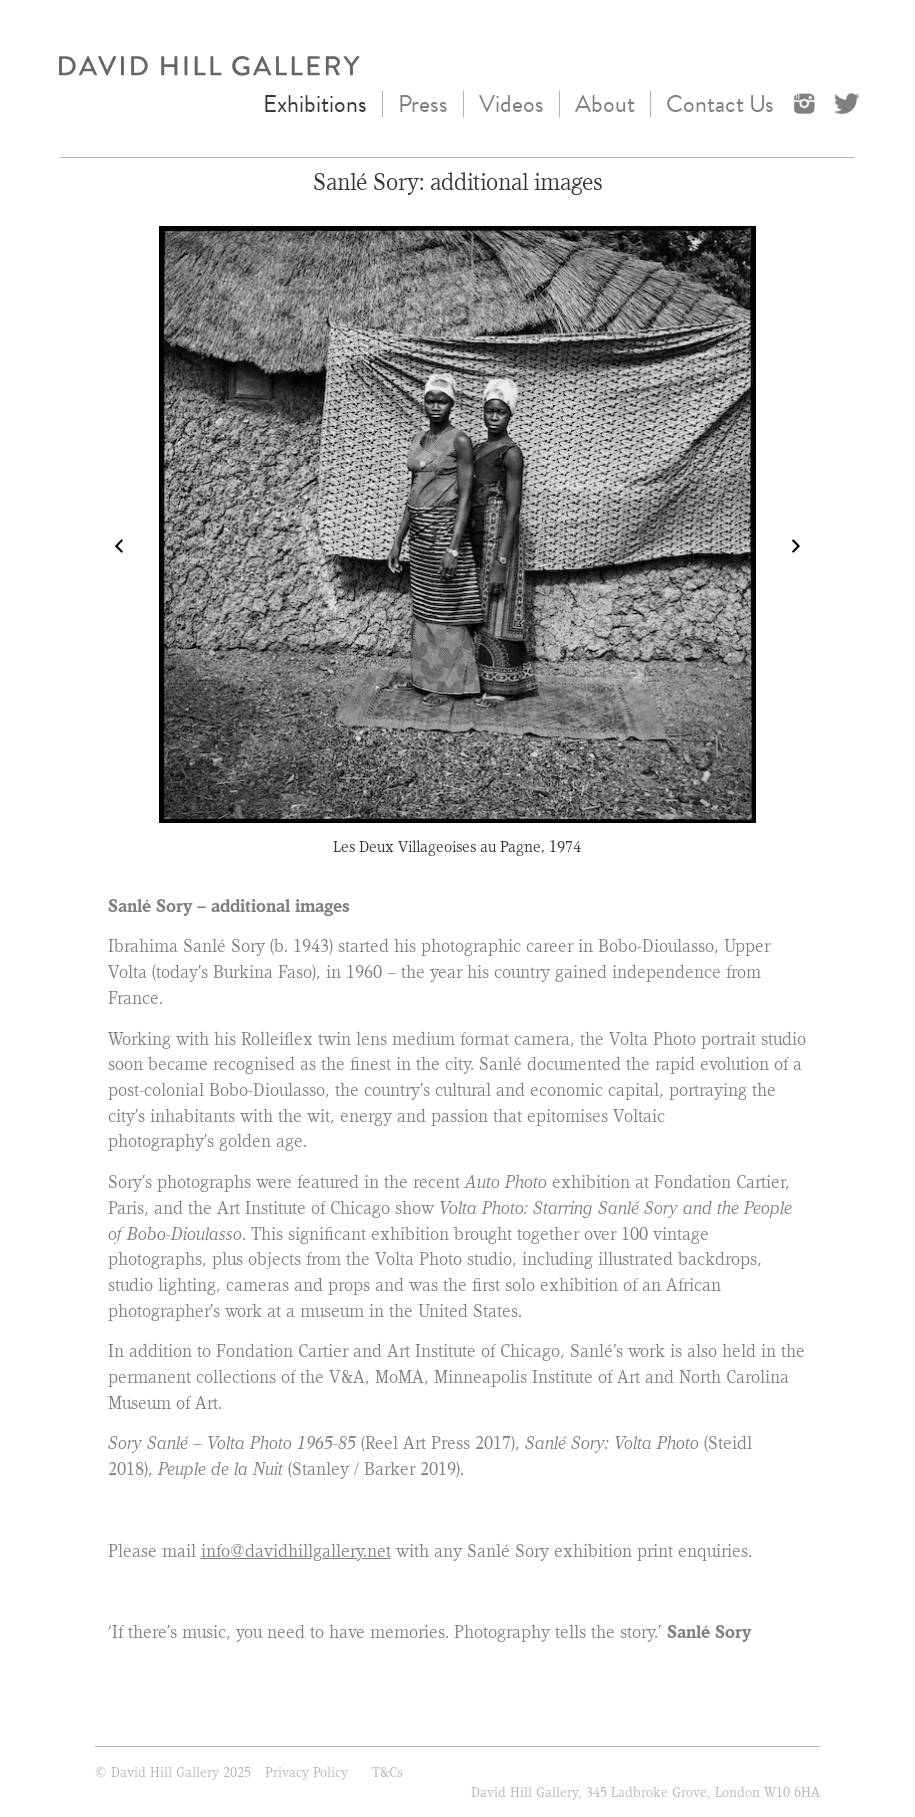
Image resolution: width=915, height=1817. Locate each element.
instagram (809, 101)
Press (423, 104)
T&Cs (387, 1772)
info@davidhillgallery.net (296, 1551)
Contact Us (720, 104)
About (605, 104)
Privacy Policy (306, 1772)
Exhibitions (315, 104)
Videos (511, 104)
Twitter (849, 101)
